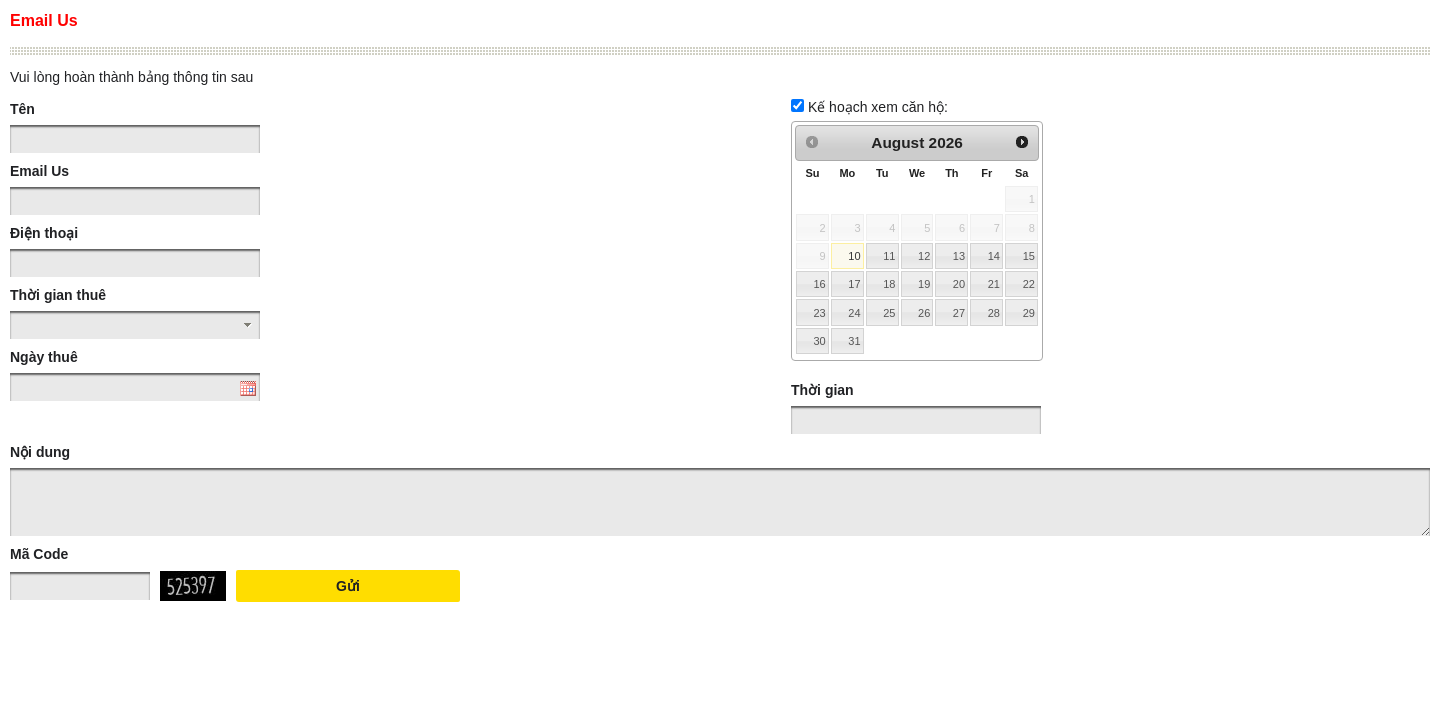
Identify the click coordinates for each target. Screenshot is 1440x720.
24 (854, 313)
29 (1029, 313)
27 (959, 313)
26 (924, 313)
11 (889, 256)
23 (819, 313)
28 (994, 313)
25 (889, 313)
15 (1029, 256)
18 (889, 284)
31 (854, 341)
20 (959, 284)
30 (819, 341)
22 (1029, 284)
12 (924, 256)
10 (854, 256)
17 (854, 284)
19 (924, 284)
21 (994, 284)
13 (959, 256)
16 (819, 284)
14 (994, 256)
